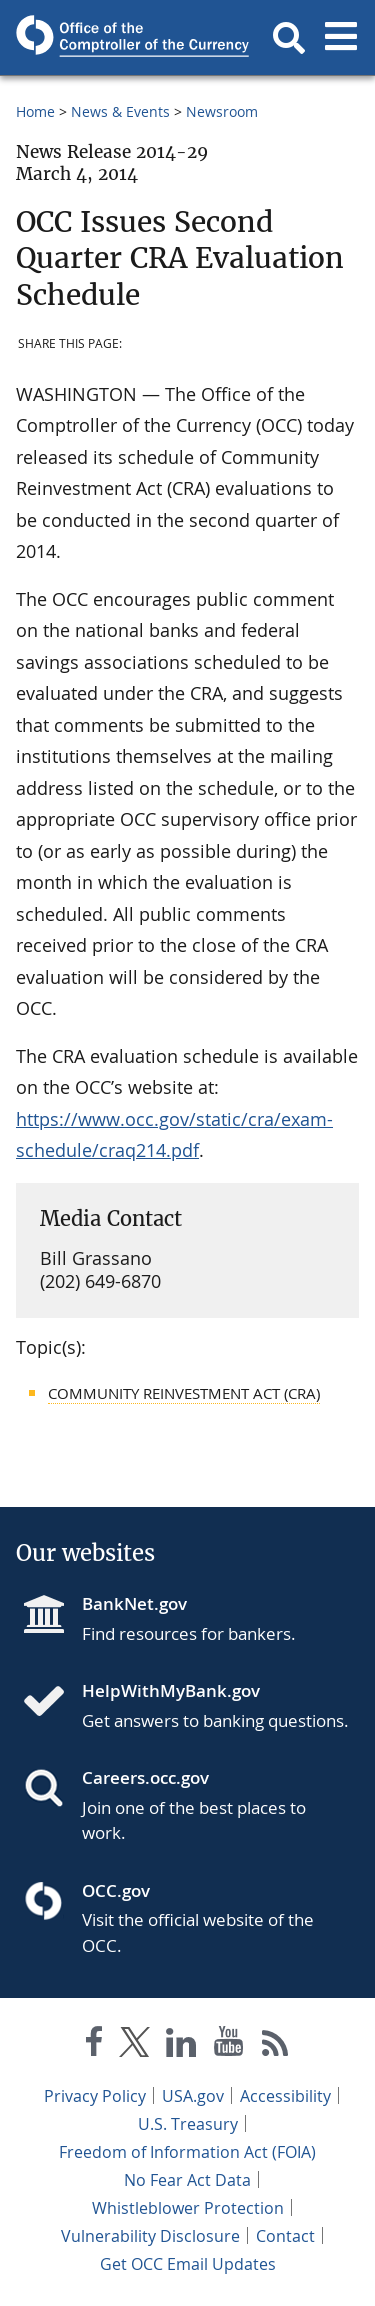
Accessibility (285, 2096)
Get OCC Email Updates (188, 2264)
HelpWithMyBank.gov (171, 1690)
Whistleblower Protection (188, 2208)
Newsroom (222, 111)
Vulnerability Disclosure (150, 2236)
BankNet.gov (134, 1603)
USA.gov (193, 2096)
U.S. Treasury (188, 2124)
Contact (285, 2236)
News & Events (120, 111)
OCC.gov (116, 1890)
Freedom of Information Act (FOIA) (187, 2152)
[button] (289, 38)
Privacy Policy (95, 2096)
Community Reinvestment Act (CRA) (184, 1393)
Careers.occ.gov (145, 1777)
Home (35, 111)
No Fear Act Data (187, 2180)
